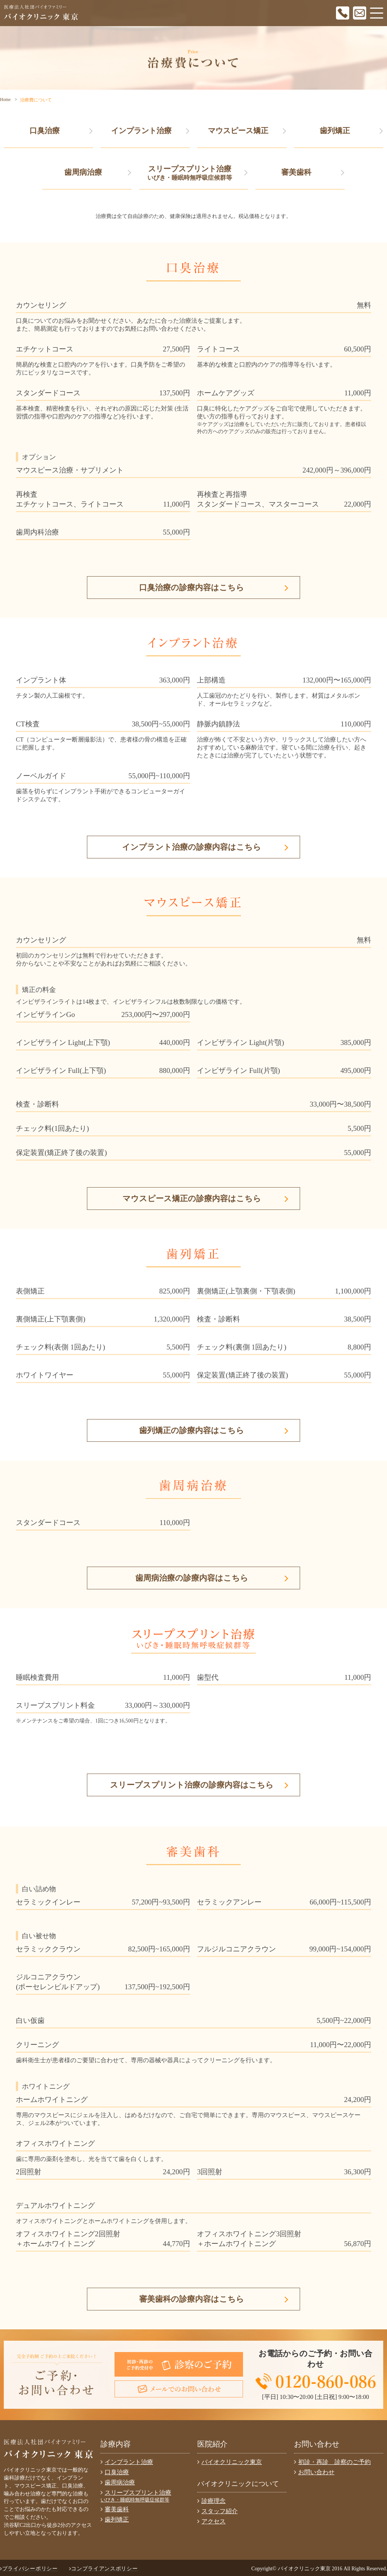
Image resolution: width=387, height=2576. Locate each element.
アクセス (211, 2521)
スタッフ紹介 (217, 2511)
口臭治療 (61, 130)
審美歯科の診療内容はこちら (213, 2299)
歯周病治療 (98, 172)
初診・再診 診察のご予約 (332, 2462)
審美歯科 (313, 172)
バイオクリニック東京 (229, 2462)
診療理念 (211, 2501)
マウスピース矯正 (247, 130)
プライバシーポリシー (29, 2568)
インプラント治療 (150, 130)
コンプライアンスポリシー (103, 2568)
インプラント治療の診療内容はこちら (205, 847)
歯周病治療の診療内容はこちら (212, 1578)
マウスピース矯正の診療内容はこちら (205, 1198)
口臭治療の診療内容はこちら (213, 587)
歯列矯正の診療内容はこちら (213, 1430)
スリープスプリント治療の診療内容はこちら (199, 1785)
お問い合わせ (314, 2472)
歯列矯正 (351, 130)
